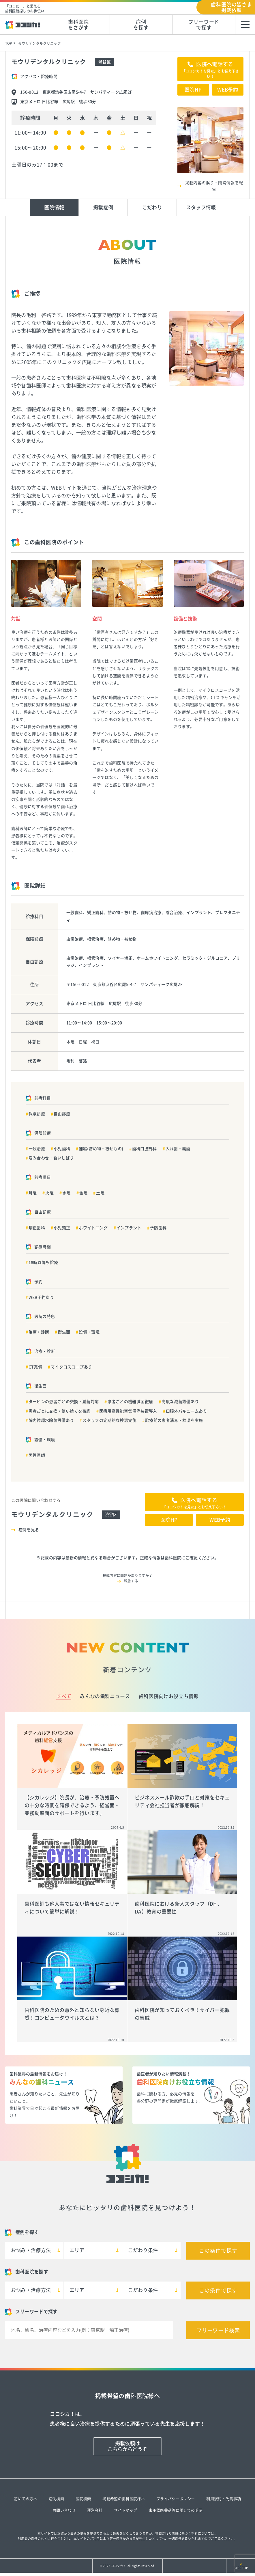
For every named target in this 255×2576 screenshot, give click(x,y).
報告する (131, 1581)
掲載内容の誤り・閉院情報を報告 (214, 186)
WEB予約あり (41, 1297)
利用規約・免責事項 (223, 2499)
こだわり (152, 207)
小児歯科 (62, 1149)
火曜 (49, 1193)
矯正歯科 (37, 1228)
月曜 (33, 1193)
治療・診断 (39, 1332)
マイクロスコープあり (71, 1367)
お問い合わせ (64, 2510)
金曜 (83, 1193)
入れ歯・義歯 (178, 1149)
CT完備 (35, 1367)
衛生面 (64, 1332)
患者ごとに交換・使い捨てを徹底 (60, 1411)
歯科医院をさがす (78, 24)
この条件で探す (218, 2250)
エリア (77, 2250)
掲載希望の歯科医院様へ (123, 2499)
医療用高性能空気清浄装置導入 (128, 1411)
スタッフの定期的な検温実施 (109, 1420)
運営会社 (94, 2510)
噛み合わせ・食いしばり (51, 1158)
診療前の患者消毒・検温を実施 (174, 1420)
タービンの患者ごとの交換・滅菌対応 (64, 1402)
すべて (63, 1696)
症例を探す (141, 24)
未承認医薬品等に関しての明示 (175, 2510)
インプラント (129, 1228)
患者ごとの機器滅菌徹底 (130, 1402)
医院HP (193, 89)
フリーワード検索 (218, 2330)
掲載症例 (103, 207)
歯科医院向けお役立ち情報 (169, 1696)
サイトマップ (125, 2510)
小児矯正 (62, 1228)
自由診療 (62, 1114)
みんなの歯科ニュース (105, 1696)
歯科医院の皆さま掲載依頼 (231, 7)
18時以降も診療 (43, 1262)
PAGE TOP (241, 2567)
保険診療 (37, 1114)
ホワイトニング (93, 1228)
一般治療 (37, 1149)
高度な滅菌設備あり (180, 1402)
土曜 (100, 1193)
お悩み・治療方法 (31, 2250)
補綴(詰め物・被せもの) (101, 1149)
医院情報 (54, 207)
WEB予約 (227, 89)
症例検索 (56, 2499)
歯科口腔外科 (144, 1149)
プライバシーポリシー (175, 2499)
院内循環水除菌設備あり (51, 1420)
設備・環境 (89, 1332)
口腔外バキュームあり (186, 1411)
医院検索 (83, 2499)
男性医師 (37, 1455)
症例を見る (28, 1530)
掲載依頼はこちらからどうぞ (128, 2446)
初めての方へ (25, 2499)
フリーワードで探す (203, 24)
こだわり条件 (143, 2250)
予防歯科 (158, 1228)
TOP (8, 43)
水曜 (66, 1193)
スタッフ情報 (201, 207)
